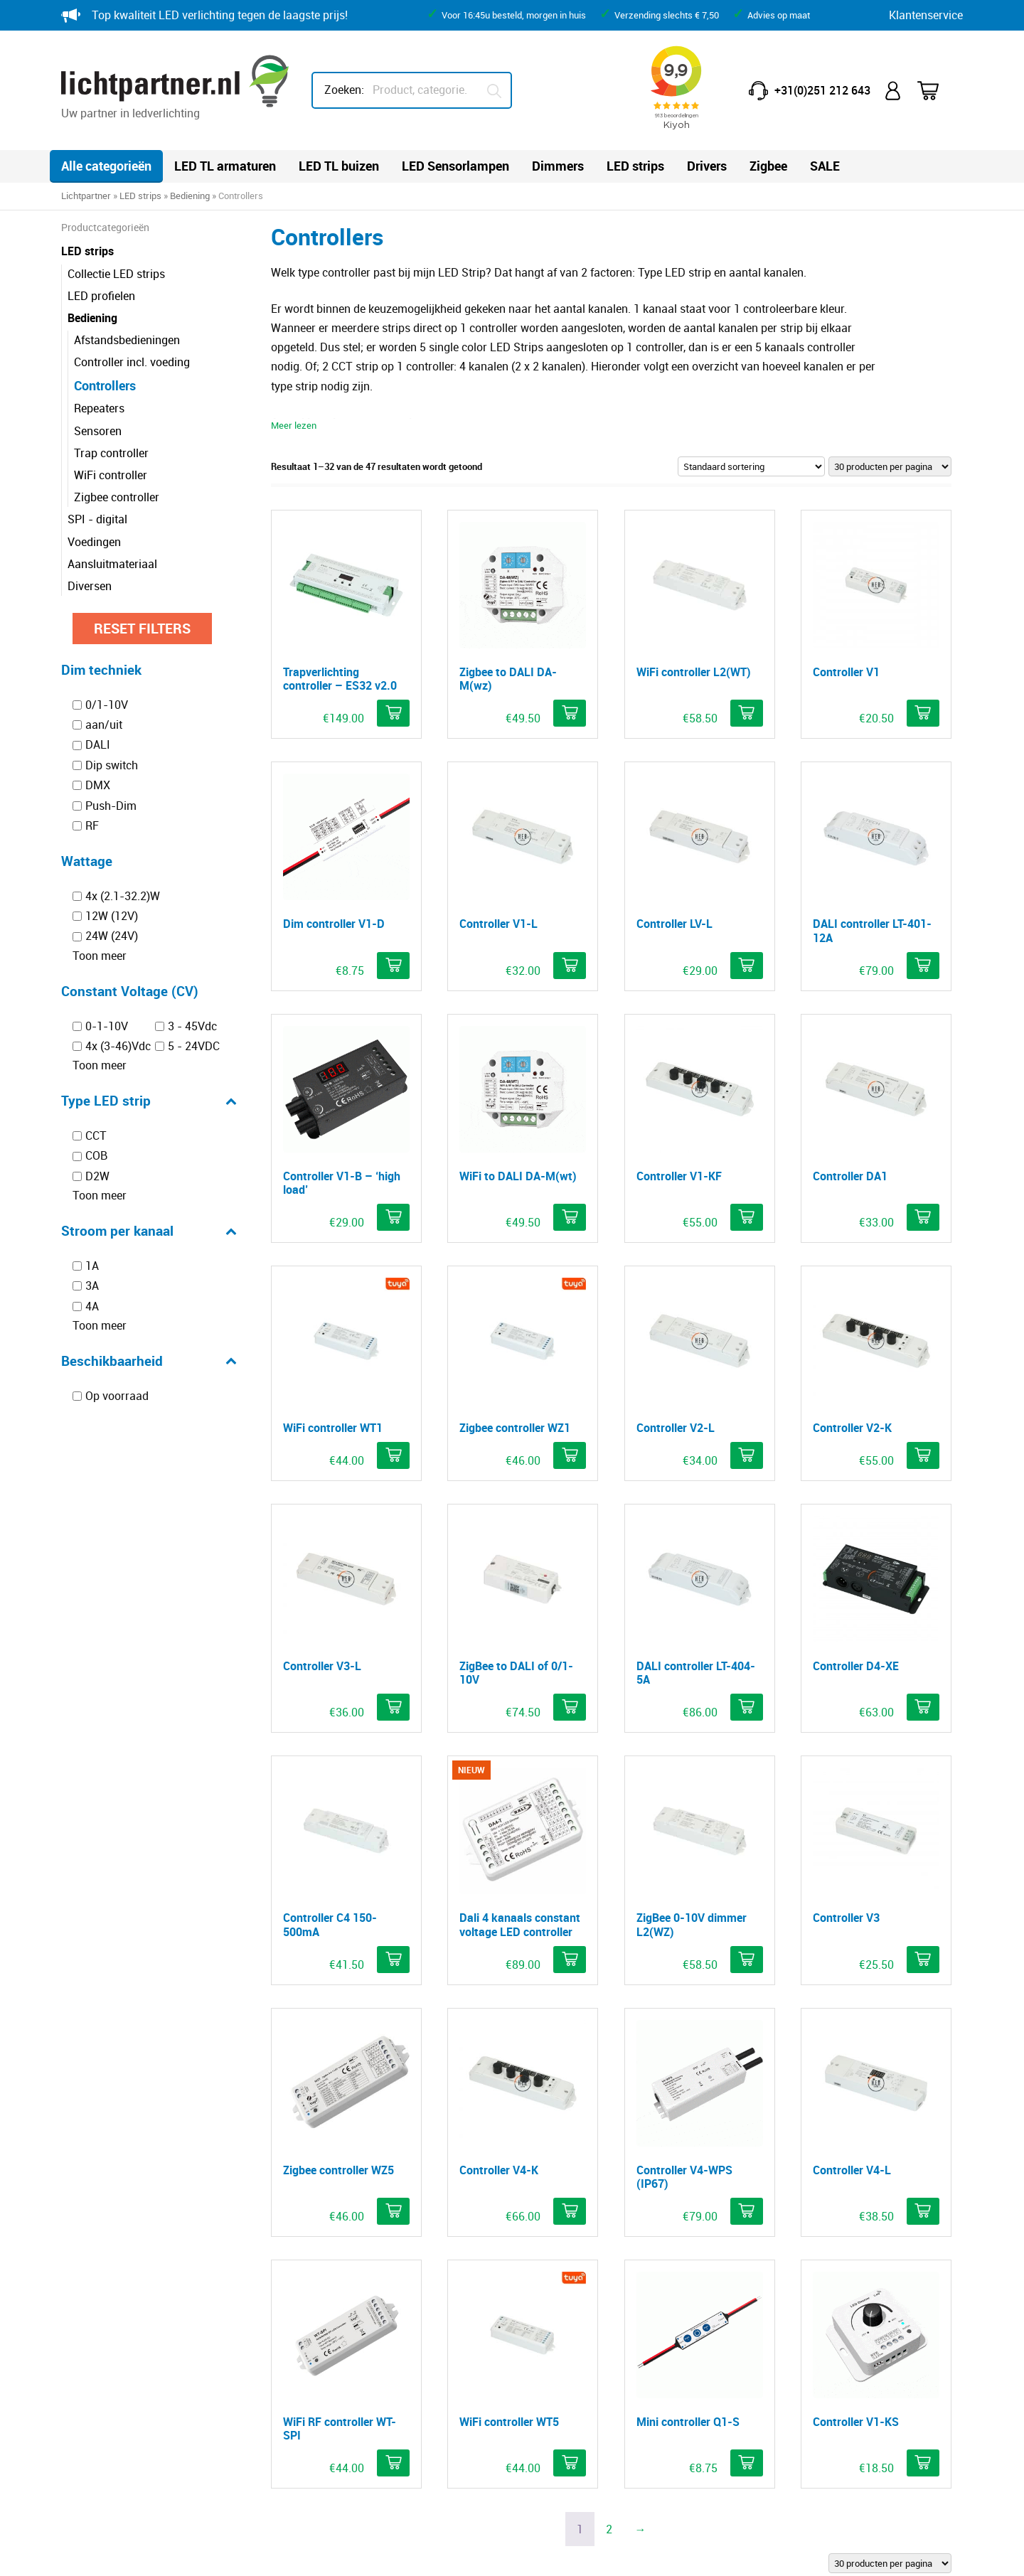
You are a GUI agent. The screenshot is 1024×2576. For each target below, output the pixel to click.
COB (96, 1156)
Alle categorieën (106, 165)
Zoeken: (344, 89)
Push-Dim (111, 805)
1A (92, 1265)
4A (92, 1306)
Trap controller (111, 453)
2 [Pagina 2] (609, 2529)
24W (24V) (111, 936)
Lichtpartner (86, 195)
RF (92, 825)
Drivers (707, 165)
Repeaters (99, 408)
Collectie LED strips (116, 274)
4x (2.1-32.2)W (122, 896)
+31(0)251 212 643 (822, 90)
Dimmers (558, 165)
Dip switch (111, 765)
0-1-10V (106, 1026)
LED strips (635, 165)
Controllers (105, 385)
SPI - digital (97, 519)
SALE (825, 165)
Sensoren (98, 431)
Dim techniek (101, 669)
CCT (96, 1135)
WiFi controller (110, 475)
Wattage (86, 861)
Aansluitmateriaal (112, 564)
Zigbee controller (116, 497)
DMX (97, 785)
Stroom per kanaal (149, 1231)
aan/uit (103, 724)
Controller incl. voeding (132, 362)
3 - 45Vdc (192, 1026)
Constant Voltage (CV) (129, 991)
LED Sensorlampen (455, 165)
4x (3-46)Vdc (118, 1046)
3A (92, 1285)
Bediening (190, 195)
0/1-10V (106, 704)
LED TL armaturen (225, 165)
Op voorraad (117, 1396)
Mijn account (894, 90)
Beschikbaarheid (149, 1360)
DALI (97, 745)
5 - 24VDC (194, 1046)
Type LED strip (149, 1101)
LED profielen (101, 296)
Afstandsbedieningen (127, 340)
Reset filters (142, 628)
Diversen (90, 586)
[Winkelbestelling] (751, 466)
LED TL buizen (339, 165)
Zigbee (768, 165)
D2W (97, 1176)
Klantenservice (926, 15)
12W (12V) (111, 916)
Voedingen (94, 542)
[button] (393, 713)
